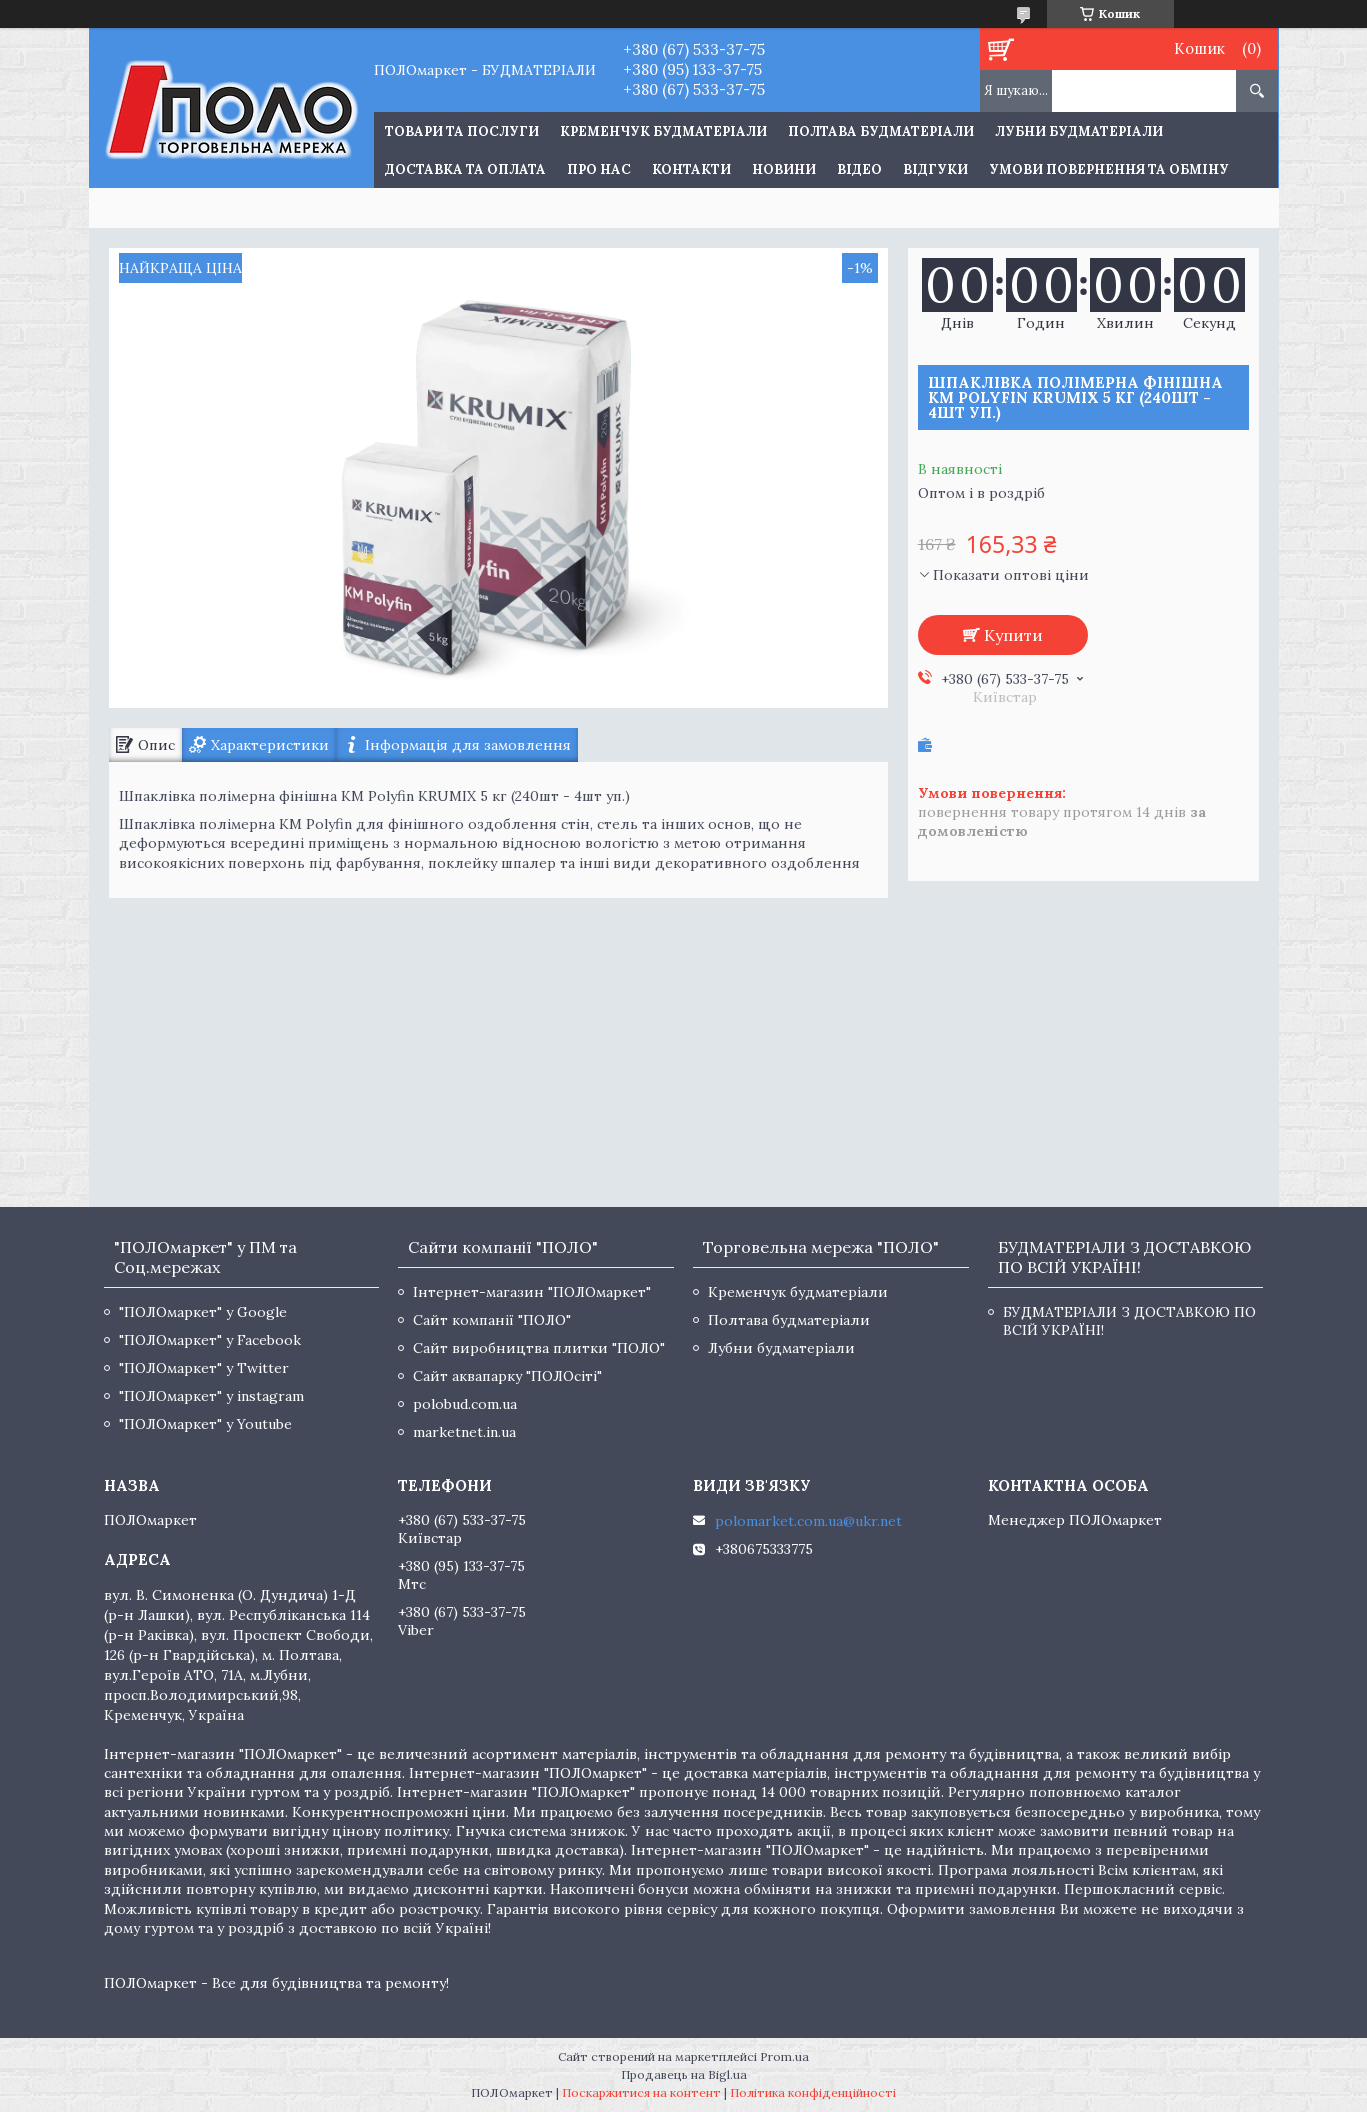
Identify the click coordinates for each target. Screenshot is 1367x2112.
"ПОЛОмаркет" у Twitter (204, 1368)
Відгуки (935, 169)
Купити (1013, 635)
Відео (859, 169)
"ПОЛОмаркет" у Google (203, 1312)
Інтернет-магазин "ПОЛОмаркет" (532, 1292)
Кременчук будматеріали (663, 131)
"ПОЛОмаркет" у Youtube (205, 1424)
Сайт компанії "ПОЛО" (492, 1320)
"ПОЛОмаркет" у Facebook (210, 1340)
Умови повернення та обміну (1109, 169)
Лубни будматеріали (1079, 131)
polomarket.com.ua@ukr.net (808, 1521)
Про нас (599, 169)
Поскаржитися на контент (641, 2092)
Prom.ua (784, 2056)
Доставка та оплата (465, 169)
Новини (784, 169)
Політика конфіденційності (813, 2092)
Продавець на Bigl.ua (684, 2074)
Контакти (691, 169)
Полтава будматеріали (881, 131)
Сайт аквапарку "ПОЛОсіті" (507, 1376)
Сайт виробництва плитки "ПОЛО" (539, 1348)
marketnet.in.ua (464, 1432)
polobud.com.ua (465, 1404)
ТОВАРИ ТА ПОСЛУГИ (462, 131)
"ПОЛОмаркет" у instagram (211, 1396)
